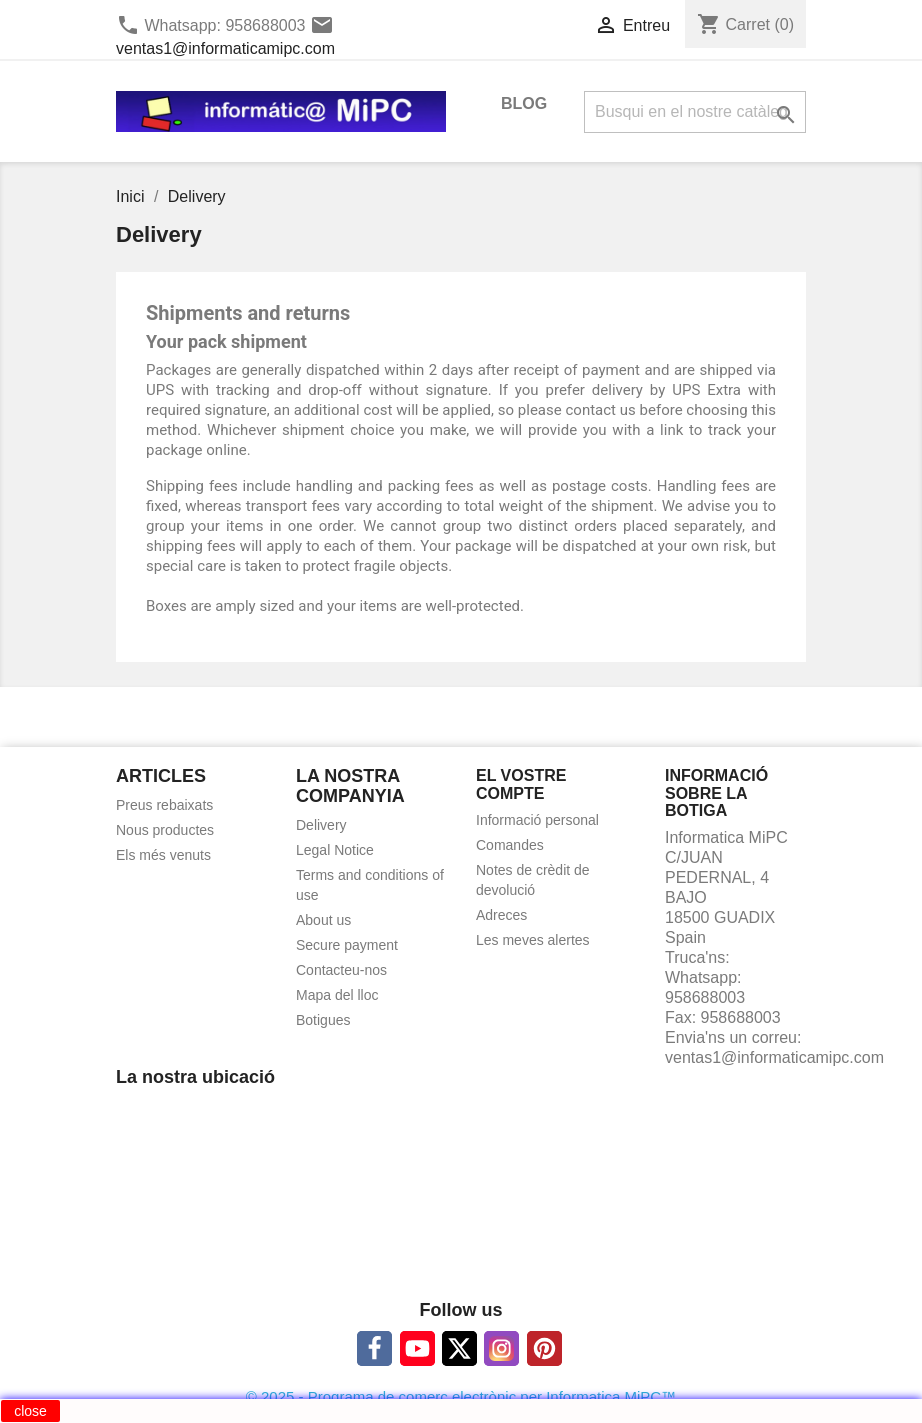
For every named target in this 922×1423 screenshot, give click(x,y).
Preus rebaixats (164, 805)
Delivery (321, 825)
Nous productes (165, 830)
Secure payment (347, 945)
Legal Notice (335, 850)
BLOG (524, 103)
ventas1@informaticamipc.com (225, 48)
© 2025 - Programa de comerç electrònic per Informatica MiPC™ (461, 1396)
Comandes (510, 845)
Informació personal (537, 820)
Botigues (323, 1020)
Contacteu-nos (341, 970)
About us (323, 920)
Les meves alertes (533, 940)
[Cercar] (695, 112)
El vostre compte (521, 784)
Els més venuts (163, 855)
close (30, 1411)
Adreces (501, 915)
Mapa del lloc (337, 995)
